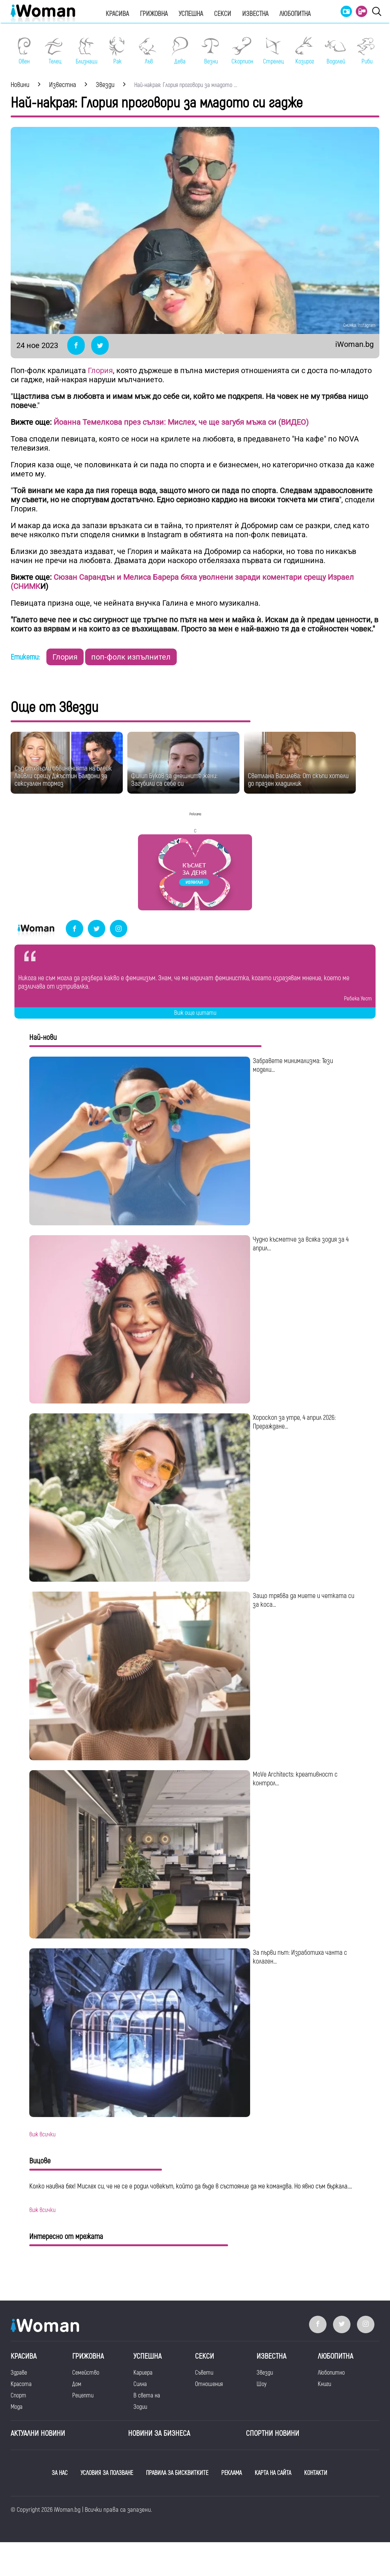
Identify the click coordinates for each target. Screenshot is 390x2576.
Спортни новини (272, 2433)
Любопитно (331, 2373)
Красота (21, 2384)
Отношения (209, 2384)
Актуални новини (38, 2433)
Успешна (191, 13)
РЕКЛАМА (231, 2473)
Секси (222, 13)
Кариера (142, 2373)
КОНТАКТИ (315, 2473)
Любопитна (295, 13)
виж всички (42, 2134)
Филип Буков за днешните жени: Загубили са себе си (174, 780)
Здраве (19, 2373)
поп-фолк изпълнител (131, 656)
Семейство (85, 2373)
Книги (324, 2384)
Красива (117, 13)
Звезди (265, 2373)
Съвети (204, 2373)
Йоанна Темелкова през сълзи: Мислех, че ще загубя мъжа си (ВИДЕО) (180, 422)
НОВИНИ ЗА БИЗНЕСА (159, 2433)
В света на (146, 2395)
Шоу (261, 2384)
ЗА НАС (60, 2473)
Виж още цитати (195, 1013)
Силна (140, 2384)
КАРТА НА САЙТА (273, 2473)
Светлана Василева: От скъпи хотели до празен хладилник (298, 780)
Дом (76, 2384)
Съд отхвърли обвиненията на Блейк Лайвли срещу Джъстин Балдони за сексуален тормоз (63, 776)
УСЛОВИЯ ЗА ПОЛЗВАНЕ (107, 2473)
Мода (16, 2407)
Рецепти (83, 2395)
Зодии (140, 2407)
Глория (100, 370)
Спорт (18, 2395)
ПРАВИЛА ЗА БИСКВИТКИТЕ (177, 2473)
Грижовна (154, 13)
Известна (255, 13)
